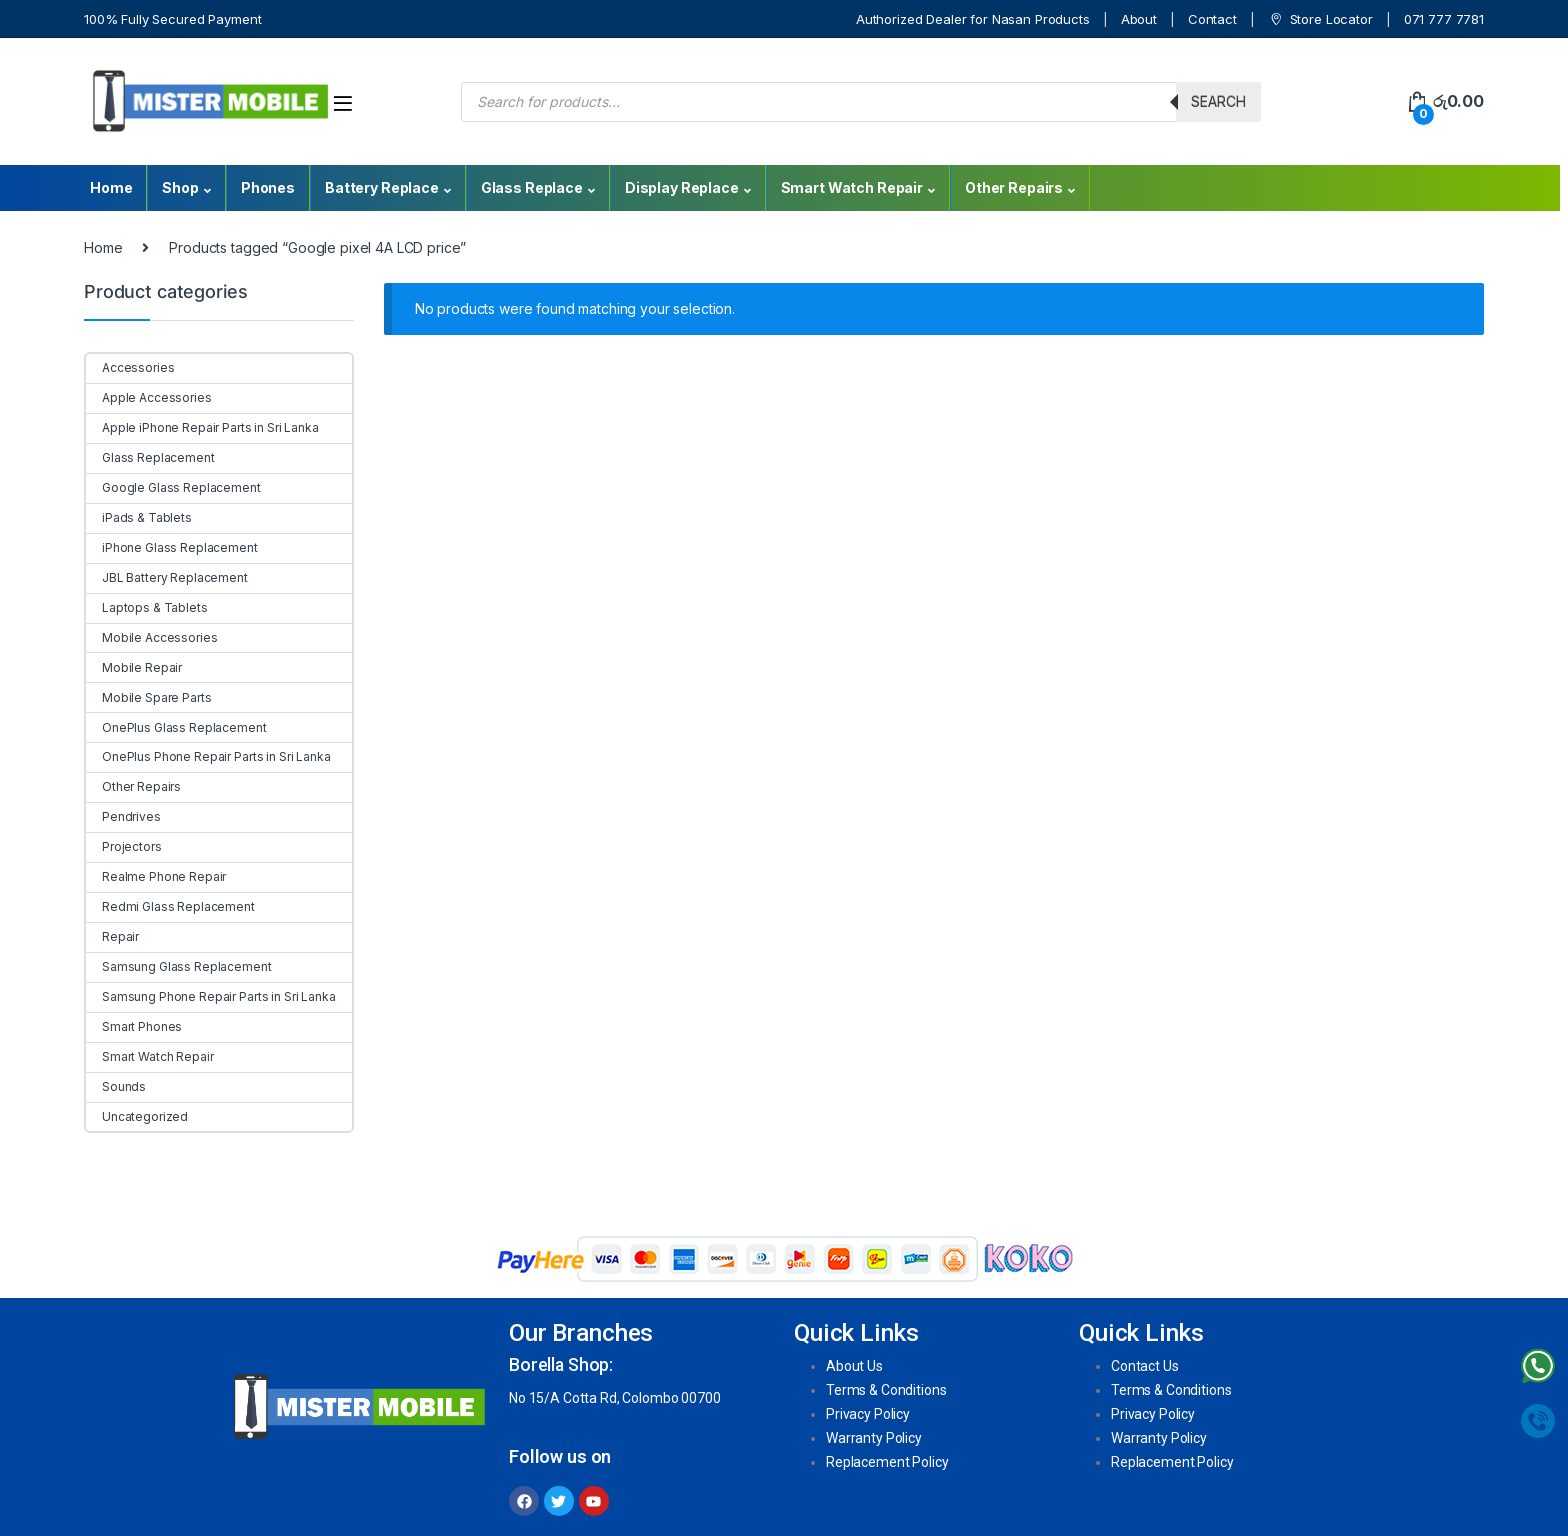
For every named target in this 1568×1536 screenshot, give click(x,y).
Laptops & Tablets (147, 607)
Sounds (116, 1086)
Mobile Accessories (151, 637)
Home (111, 187)
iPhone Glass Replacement (172, 547)
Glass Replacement (150, 457)
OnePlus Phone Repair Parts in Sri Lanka (208, 756)
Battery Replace (382, 187)
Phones (268, 187)
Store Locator (1320, 19)
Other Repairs (1014, 187)
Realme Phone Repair (156, 876)
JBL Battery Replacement (167, 577)
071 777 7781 (1444, 19)
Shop (180, 187)
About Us (854, 1366)
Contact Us (1145, 1366)
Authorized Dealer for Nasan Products (973, 19)
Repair (112, 936)
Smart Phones (134, 1026)
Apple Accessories (149, 397)
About (1139, 19)
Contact (1212, 19)
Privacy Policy (868, 1414)
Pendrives (123, 816)
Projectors (124, 846)
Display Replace (682, 187)
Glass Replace (532, 187)
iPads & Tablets (139, 517)
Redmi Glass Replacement (170, 906)
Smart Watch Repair (852, 187)
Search (1218, 101)
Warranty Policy (874, 1438)
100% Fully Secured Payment (172, 19)
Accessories (130, 367)
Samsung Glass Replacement (179, 966)
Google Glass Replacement (173, 487)
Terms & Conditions (886, 1390)
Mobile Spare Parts (148, 697)
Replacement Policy (887, 1462)
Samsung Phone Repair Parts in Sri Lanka (211, 996)
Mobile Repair (134, 667)
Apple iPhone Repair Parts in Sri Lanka (202, 427)
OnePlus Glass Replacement (176, 727)
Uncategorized (137, 1116)
